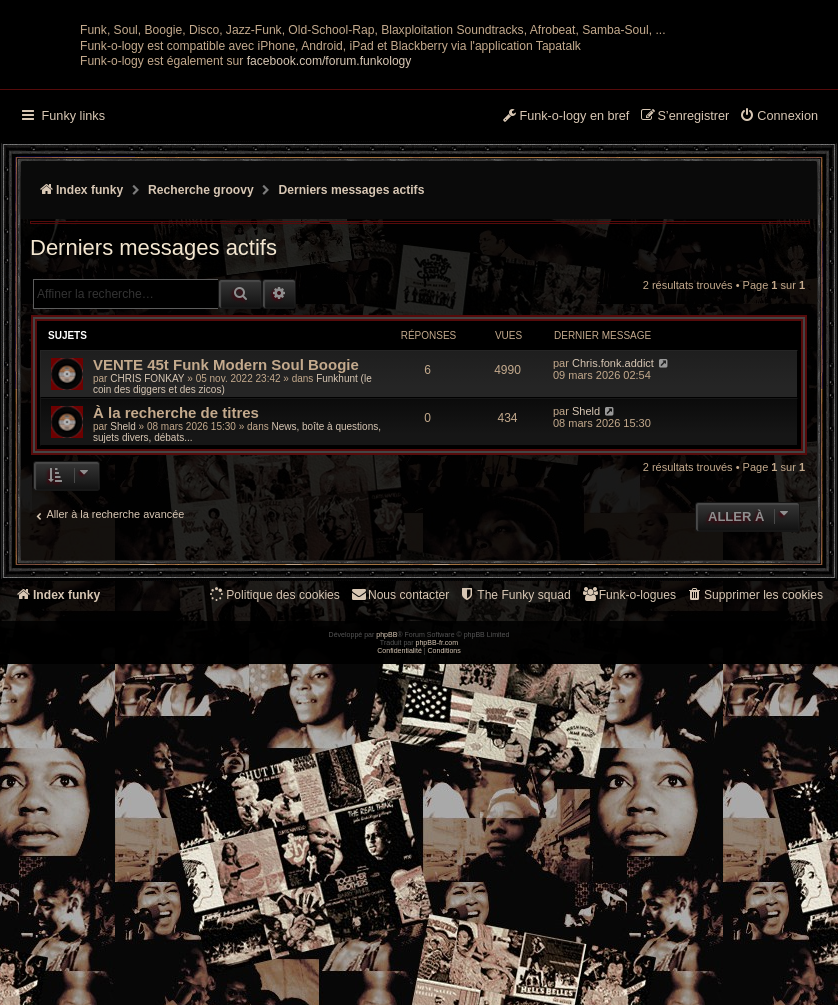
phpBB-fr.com (437, 997)
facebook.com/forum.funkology (329, 239)
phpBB (386, 989)
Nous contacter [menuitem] (399, 772)
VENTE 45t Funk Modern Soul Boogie (226, 542)
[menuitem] (778, 295)
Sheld (123, 604)
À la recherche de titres (176, 590)
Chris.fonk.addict (613, 541)
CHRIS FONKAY (147, 556)
